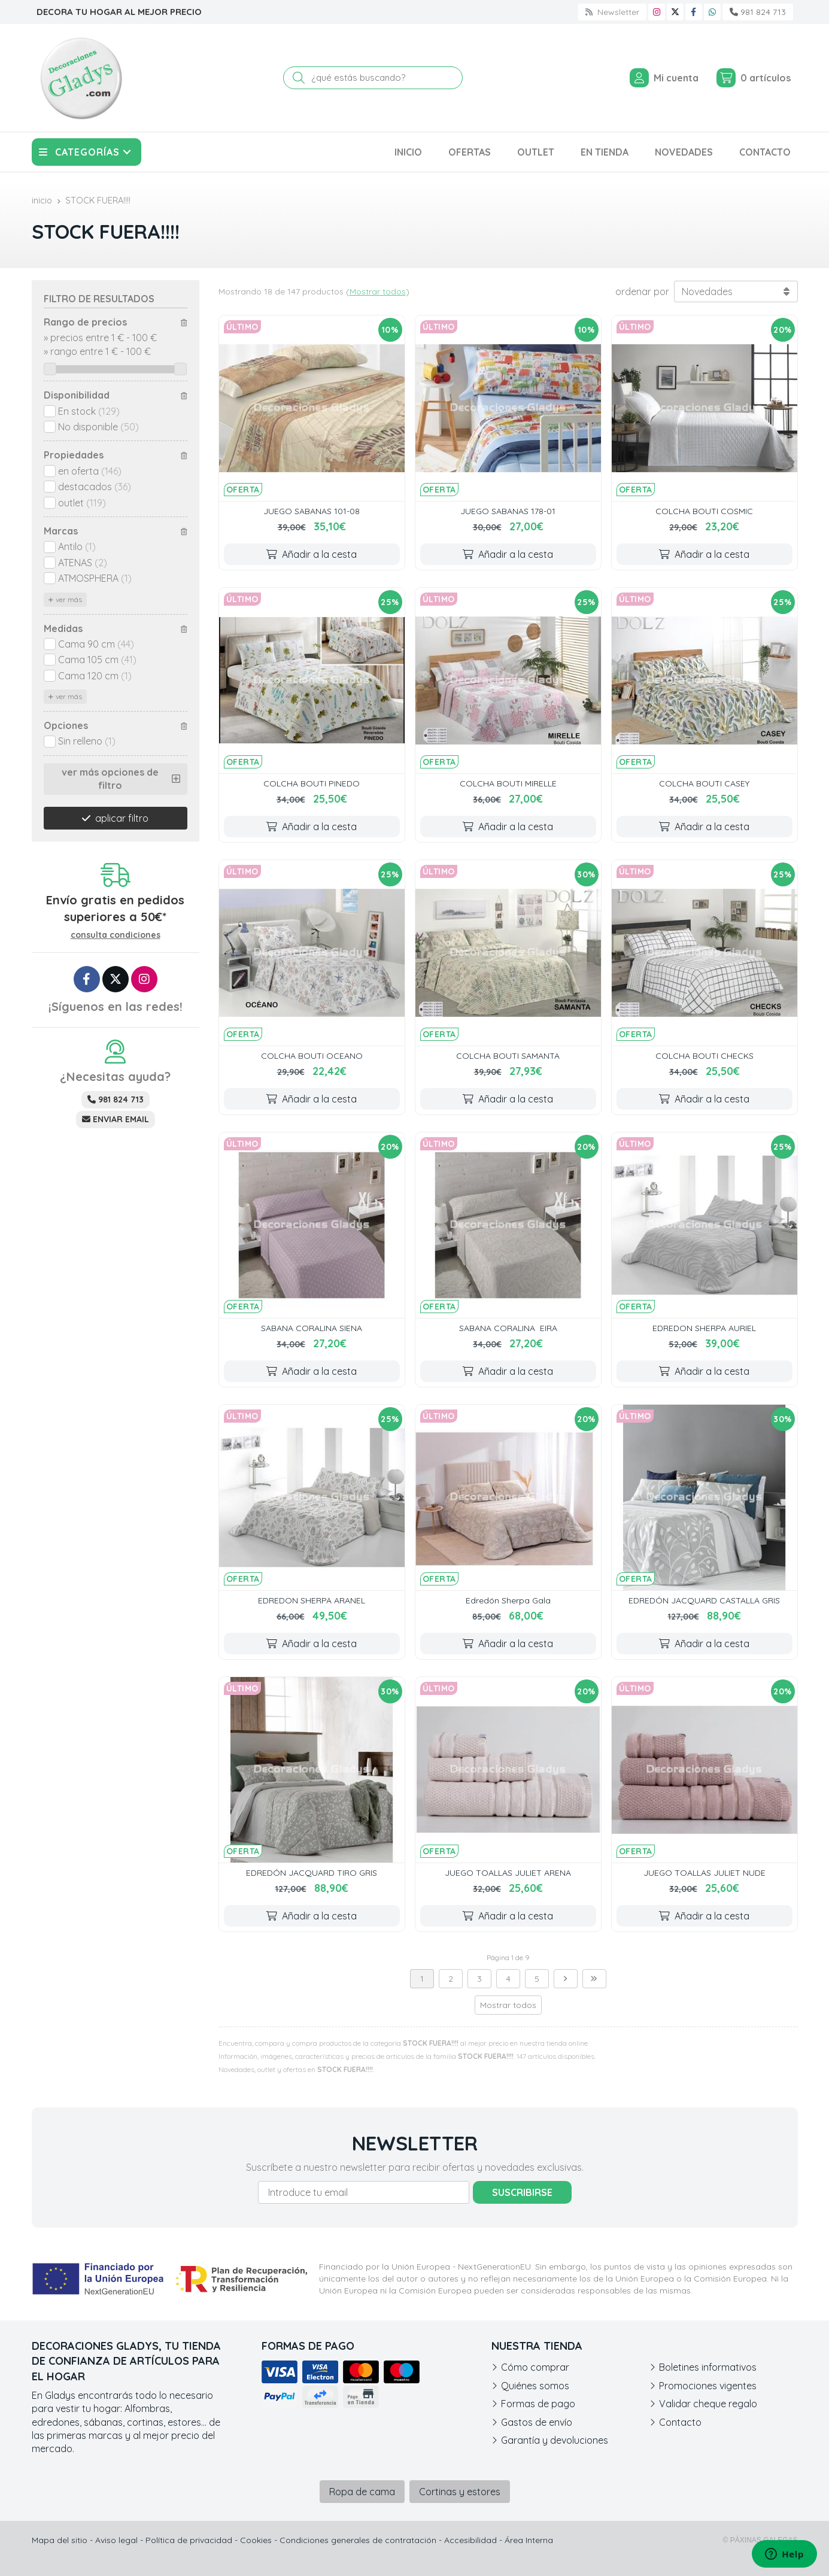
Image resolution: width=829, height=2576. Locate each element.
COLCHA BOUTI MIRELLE (508, 783)
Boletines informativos (708, 2367)
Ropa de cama (362, 2492)
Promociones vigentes (708, 2386)
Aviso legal (116, 2540)
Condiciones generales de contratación (358, 2540)
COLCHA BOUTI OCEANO (312, 1055)
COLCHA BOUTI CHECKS (704, 1055)
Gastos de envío (536, 2422)
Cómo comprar (535, 2367)
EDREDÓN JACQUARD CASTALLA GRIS (704, 1600)
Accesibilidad (470, 2540)
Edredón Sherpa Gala (508, 1600)
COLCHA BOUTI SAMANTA (508, 1055)
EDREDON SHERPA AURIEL (704, 1328)
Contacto (680, 2422)
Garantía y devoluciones (554, 2440)
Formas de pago (538, 2404)
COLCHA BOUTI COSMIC (704, 511)
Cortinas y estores (459, 2492)
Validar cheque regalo (708, 2404)
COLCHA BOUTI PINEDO (311, 783)
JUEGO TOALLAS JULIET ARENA (508, 1872)
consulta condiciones (115, 935)
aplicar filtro (121, 818)
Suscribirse (522, 2192)
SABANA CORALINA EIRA (508, 1328)
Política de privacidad (188, 2540)
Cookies (256, 2540)
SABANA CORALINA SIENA (311, 1328)
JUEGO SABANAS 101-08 (311, 511)
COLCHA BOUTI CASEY (704, 783)
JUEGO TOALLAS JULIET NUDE (704, 1872)
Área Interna (529, 2540)
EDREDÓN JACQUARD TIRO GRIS (311, 1872)
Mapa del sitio (59, 2540)
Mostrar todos (378, 291)
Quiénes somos (535, 2386)
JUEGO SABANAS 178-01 (507, 511)
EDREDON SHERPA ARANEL (311, 1600)
